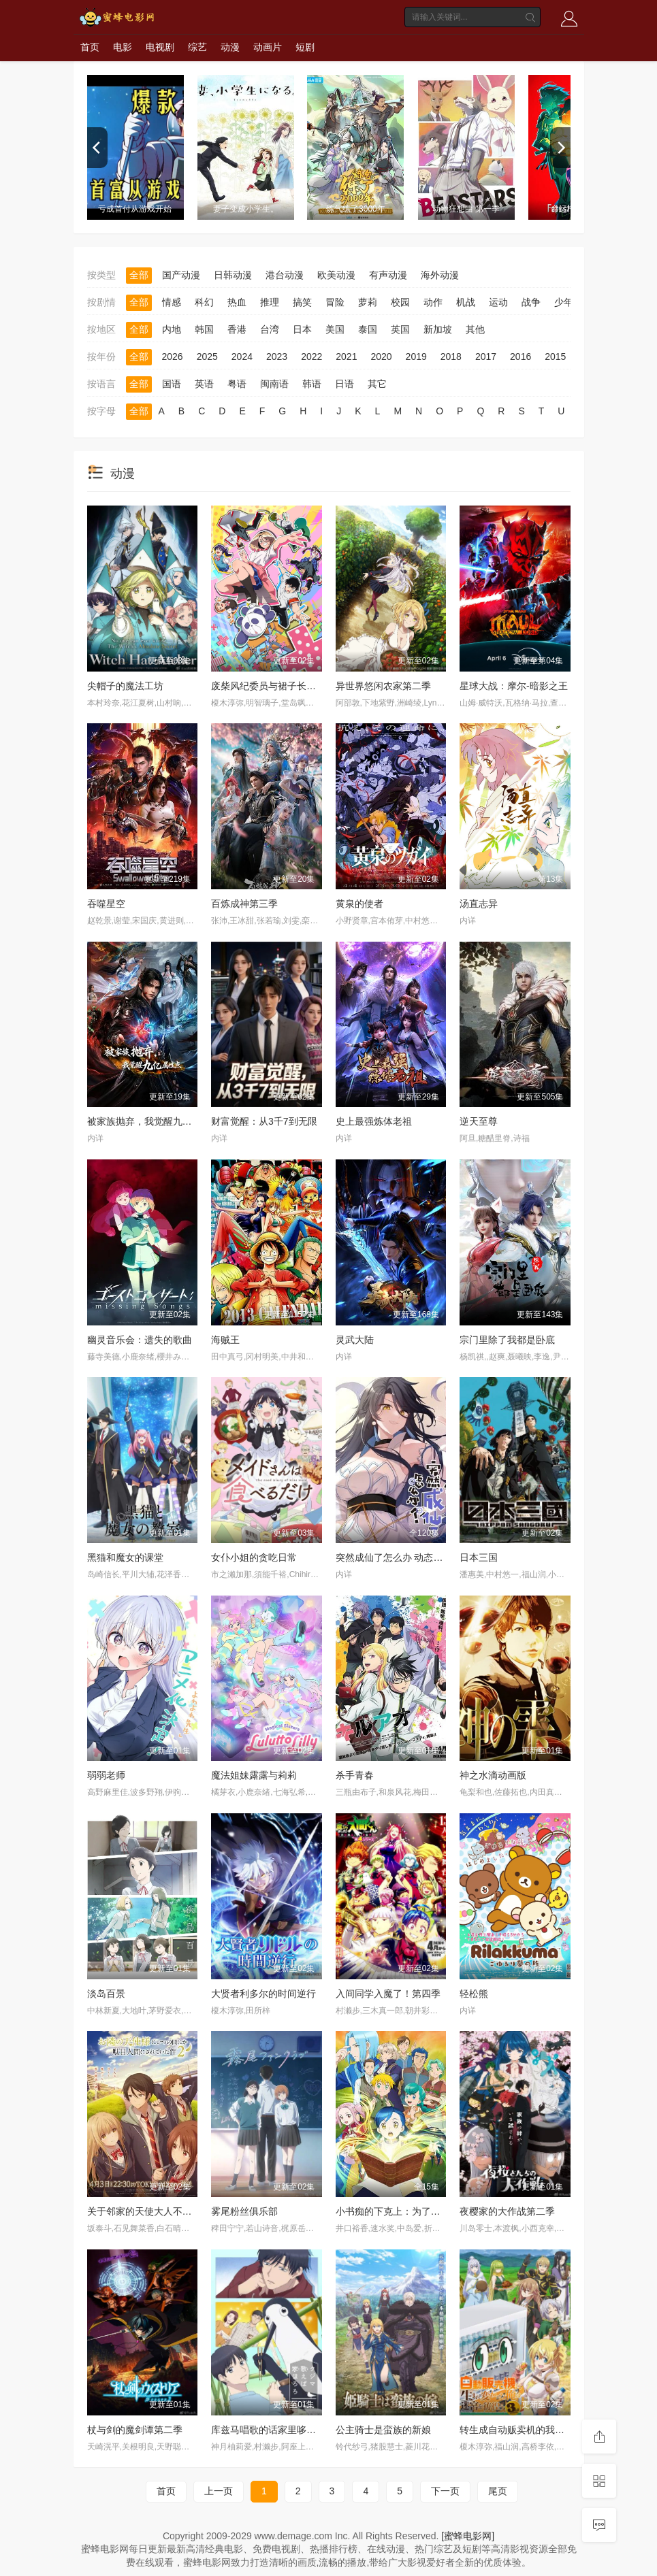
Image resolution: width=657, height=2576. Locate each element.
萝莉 (367, 302)
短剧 (305, 47)
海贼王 (225, 1339)
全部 (138, 274)
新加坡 (437, 329)
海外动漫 (440, 274)
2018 (451, 356)
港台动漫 (285, 274)
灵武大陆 (355, 1339)
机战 (465, 302)
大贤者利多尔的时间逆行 (263, 1993)
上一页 (218, 2491)
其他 (475, 329)
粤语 (236, 383)
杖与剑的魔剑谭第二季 (134, 2429)
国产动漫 (181, 274)
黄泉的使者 (359, 903)
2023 (276, 356)
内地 (171, 329)
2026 (172, 356)
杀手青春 (355, 1775)
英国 (400, 329)
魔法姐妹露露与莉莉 (254, 1775)
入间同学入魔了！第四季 (388, 1993)
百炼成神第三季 (244, 903)
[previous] (97, 147)
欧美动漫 (336, 274)
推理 (269, 302)
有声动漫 (388, 274)
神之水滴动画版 (493, 1775)
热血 (236, 302)
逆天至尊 (479, 1121)
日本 (302, 329)
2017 (485, 356)
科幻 (204, 302)
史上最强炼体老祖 (374, 1121)
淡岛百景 (106, 1993)
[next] (560, 147)
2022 (311, 356)
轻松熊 (474, 1993)
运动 (498, 302)
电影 (122, 47)
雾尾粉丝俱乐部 (244, 2211)
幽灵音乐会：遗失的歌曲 (139, 1339)
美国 (334, 329)
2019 (416, 356)
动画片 (267, 47)
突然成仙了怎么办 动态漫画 (394, 1557)
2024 (242, 356)
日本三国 (479, 1557)
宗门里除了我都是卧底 (507, 1339)
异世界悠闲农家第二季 (383, 685)
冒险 (334, 302)
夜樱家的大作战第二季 (507, 2211)
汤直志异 (479, 903)
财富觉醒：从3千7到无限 (264, 1121)
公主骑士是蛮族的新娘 (383, 2429)
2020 (380, 356)
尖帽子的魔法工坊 (125, 685)
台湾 (269, 329)
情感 (171, 302)
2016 (520, 356)
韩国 (204, 329)
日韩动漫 (233, 274)
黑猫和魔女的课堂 (125, 1557)
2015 (555, 356)
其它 (377, 383)
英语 (204, 383)
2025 (207, 356)
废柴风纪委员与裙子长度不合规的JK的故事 (302, 685)
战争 (531, 302)
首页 (89, 47)
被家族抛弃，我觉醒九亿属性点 (154, 1121)
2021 (346, 356)
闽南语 (274, 383)
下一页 (445, 2491)
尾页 (497, 2491)
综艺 (197, 47)
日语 (344, 383)
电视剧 (160, 47)
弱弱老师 (106, 1775)
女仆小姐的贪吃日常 (254, 1557)
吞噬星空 (106, 903)
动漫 (230, 47)
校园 (400, 302)
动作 (433, 302)
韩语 (311, 383)
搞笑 (302, 302)
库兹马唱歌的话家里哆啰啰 (268, 2429)
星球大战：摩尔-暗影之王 (514, 685)
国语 (171, 383)
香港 (236, 329)
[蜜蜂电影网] (467, 2535)
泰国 (367, 329)
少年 (563, 302)
